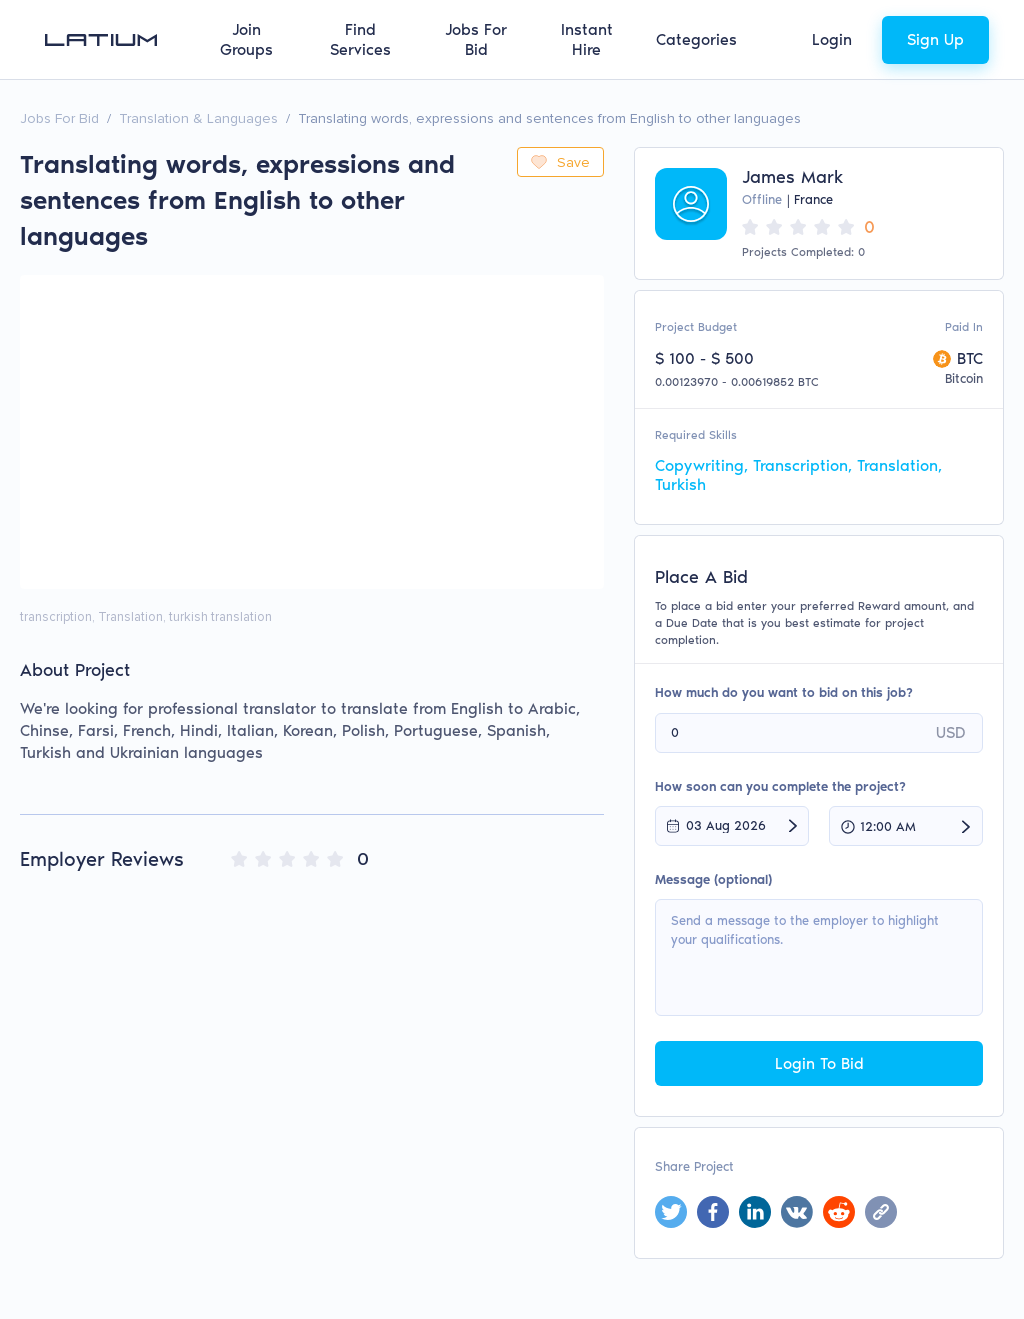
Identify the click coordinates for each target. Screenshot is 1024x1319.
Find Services (360, 39)
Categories (696, 39)
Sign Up (935, 39)
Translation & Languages (198, 118)
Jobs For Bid (476, 39)
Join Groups (246, 39)
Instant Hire (587, 39)
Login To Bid (819, 1063)
